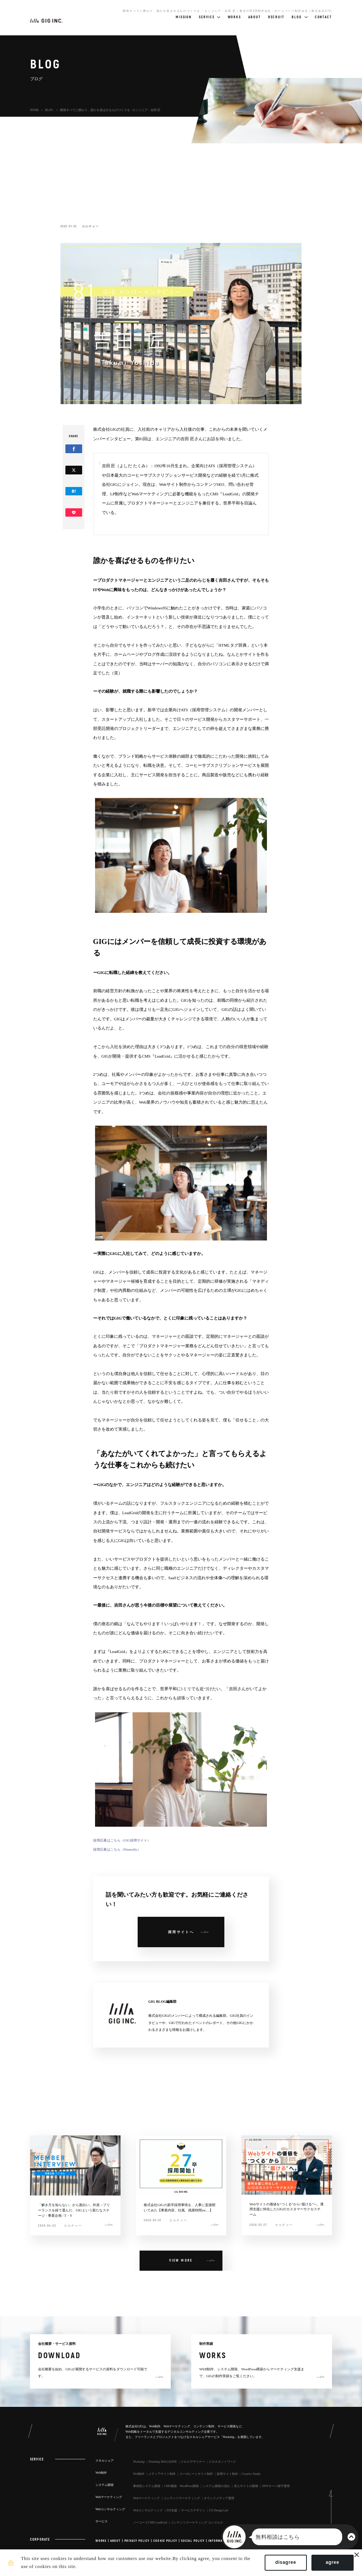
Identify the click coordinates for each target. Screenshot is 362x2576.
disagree (282, 2563)
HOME (34, 110)
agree (329, 2563)
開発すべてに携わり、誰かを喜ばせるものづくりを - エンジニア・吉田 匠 (110, 110)
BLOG (49, 110)
